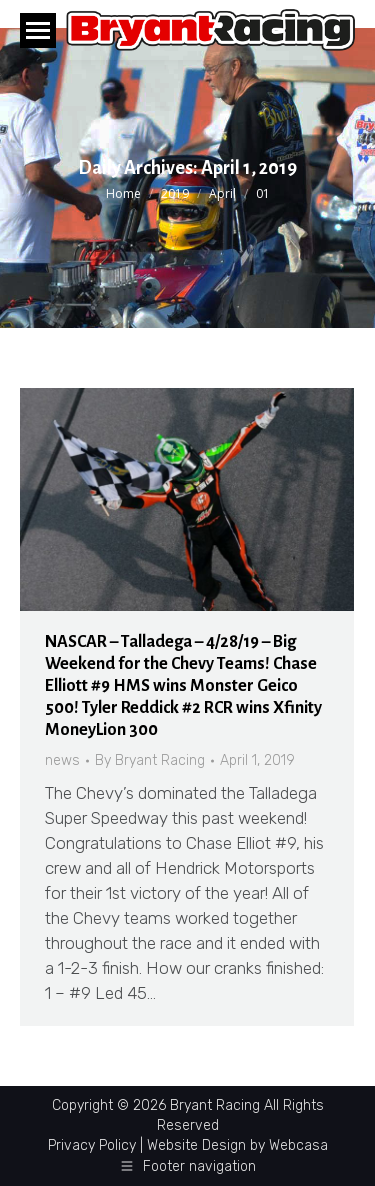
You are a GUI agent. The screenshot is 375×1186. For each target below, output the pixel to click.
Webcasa (298, 1145)
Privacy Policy (92, 1145)
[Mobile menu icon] (38, 30)
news (62, 760)
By (150, 760)
